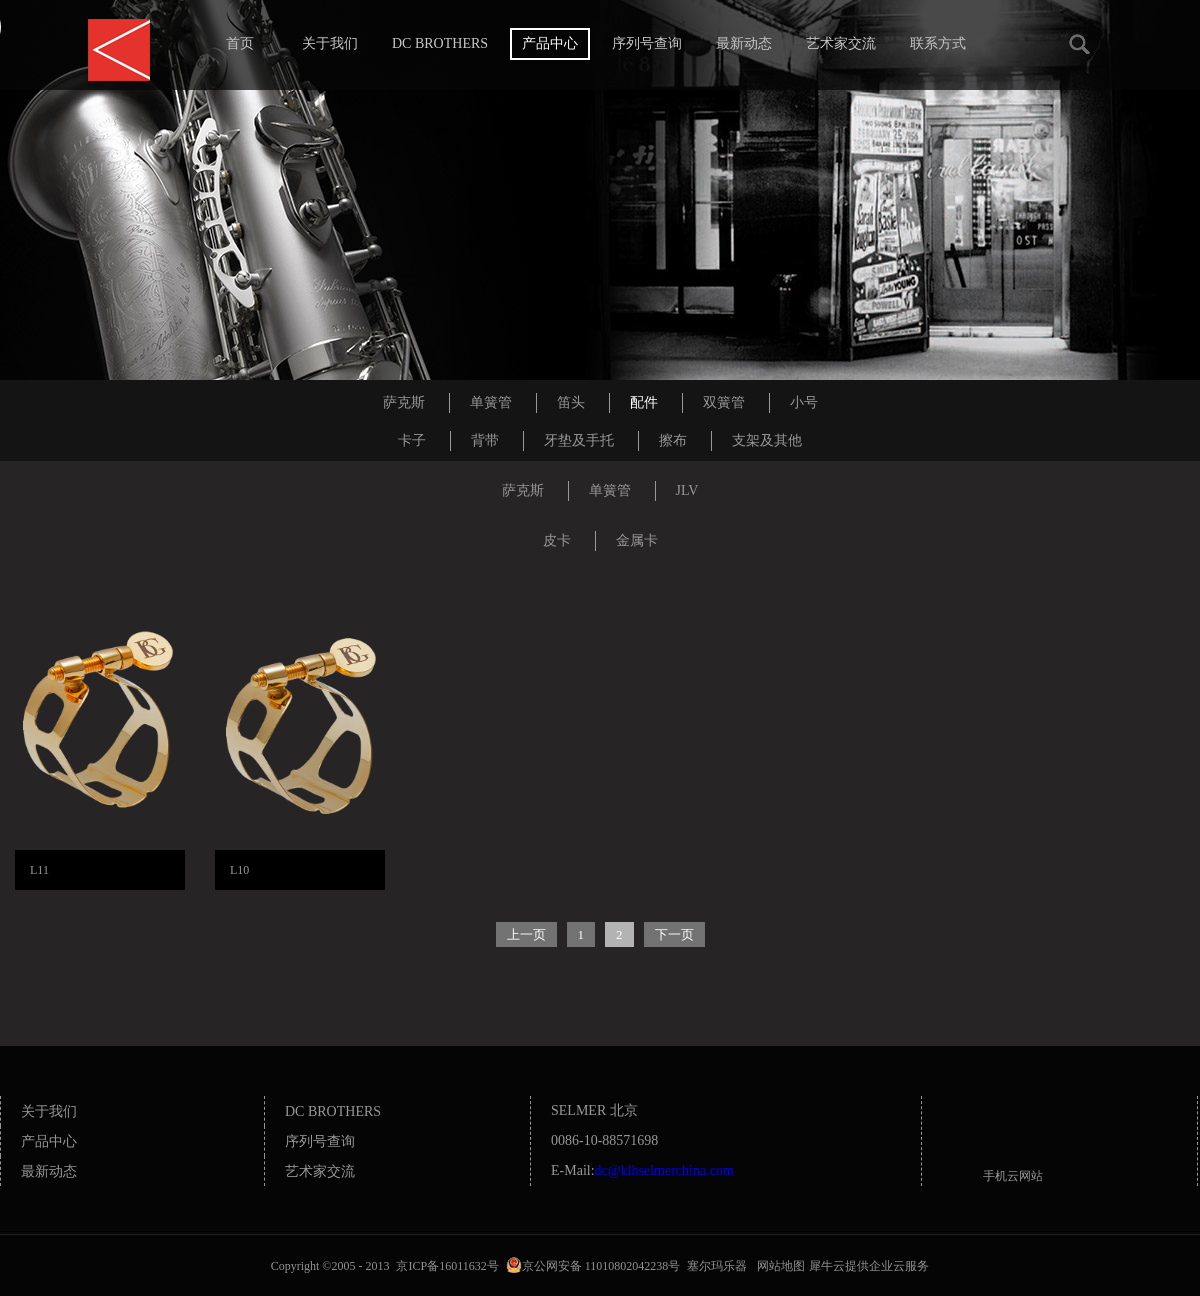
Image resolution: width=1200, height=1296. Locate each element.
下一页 (674, 934)
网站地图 (778, 1266)
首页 (240, 43)
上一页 (526, 934)
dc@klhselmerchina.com (664, 1170)
